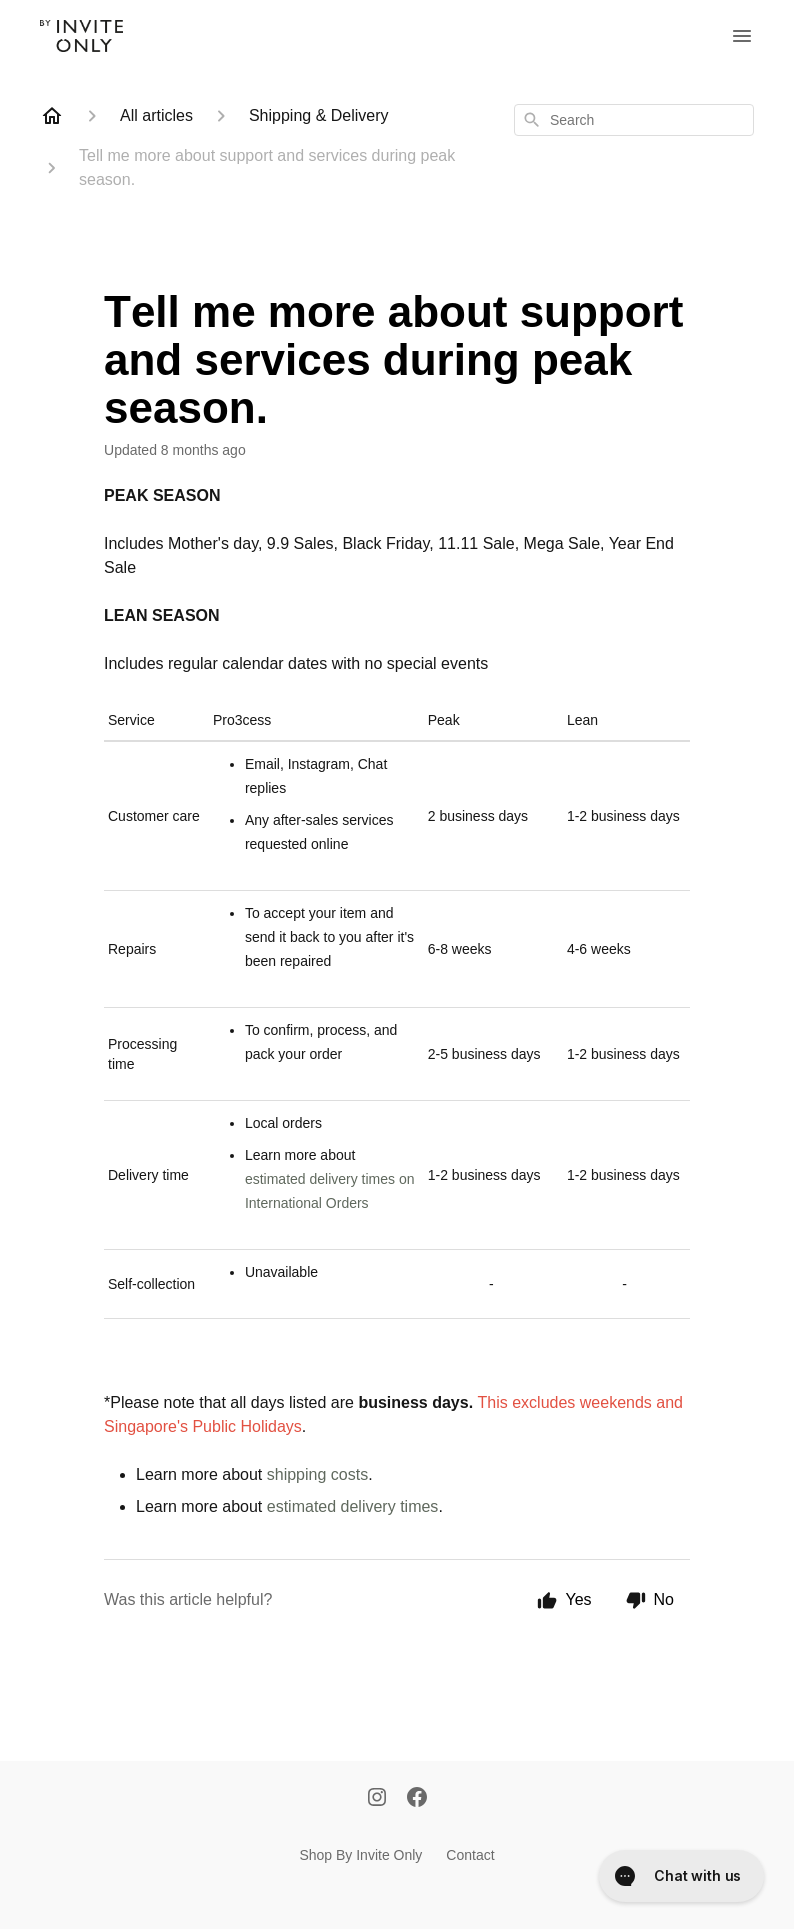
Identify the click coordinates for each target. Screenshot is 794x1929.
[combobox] (634, 120)
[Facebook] (417, 1799)
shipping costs (317, 1474)
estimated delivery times (353, 1506)
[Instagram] (377, 1799)
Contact (470, 1855)
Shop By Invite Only (360, 1855)
